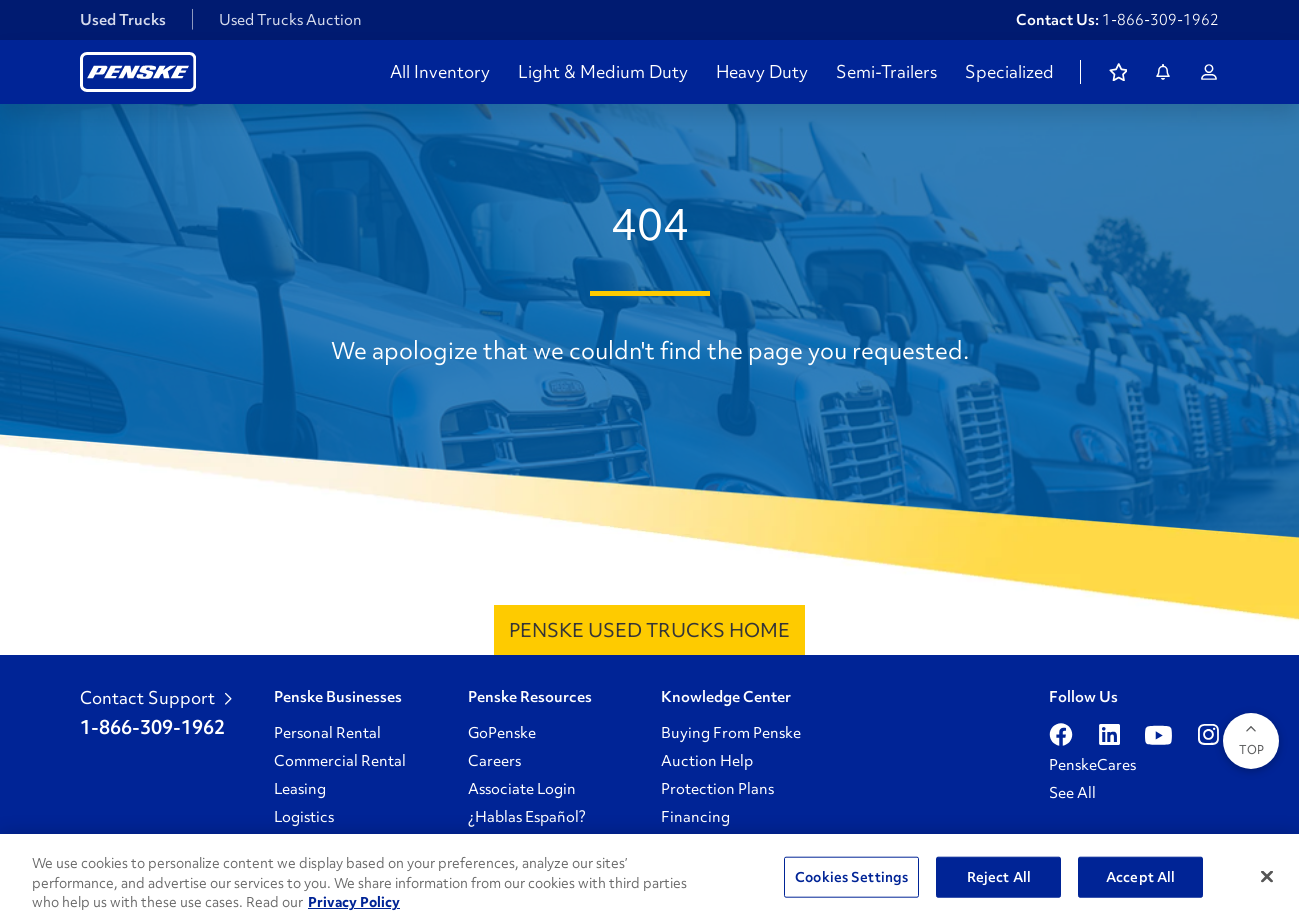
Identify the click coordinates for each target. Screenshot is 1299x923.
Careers (494, 761)
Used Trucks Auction (290, 20)
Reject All (999, 876)
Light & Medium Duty (603, 72)
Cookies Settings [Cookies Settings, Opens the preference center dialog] (851, 876)
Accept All (1140, 876)
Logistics (304, 817)
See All (1072, 793)
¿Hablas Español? (527, 817)
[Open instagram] (1208, 735)
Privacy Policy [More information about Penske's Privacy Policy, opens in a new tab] (354, 902)
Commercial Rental (340, 761)
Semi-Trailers (886, 72)
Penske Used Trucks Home (649, 630)
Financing (695, 817)
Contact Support (156, 698)
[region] (649, 878)
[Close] (1267, 876)
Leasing (300, 789)
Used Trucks (123, 20)
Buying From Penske (731, 733)
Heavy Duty (762, 72)
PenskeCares (1092, 765)
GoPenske (502, 733)
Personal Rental (327, 733)
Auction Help (707, 761)
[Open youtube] (1158, 735)
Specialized (1009, 72)
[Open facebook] (1061, 735)
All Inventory (440, 72)
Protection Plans (717, 789)
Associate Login (522, 789)
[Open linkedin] (1109, 735)
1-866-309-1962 (1160, 20)
